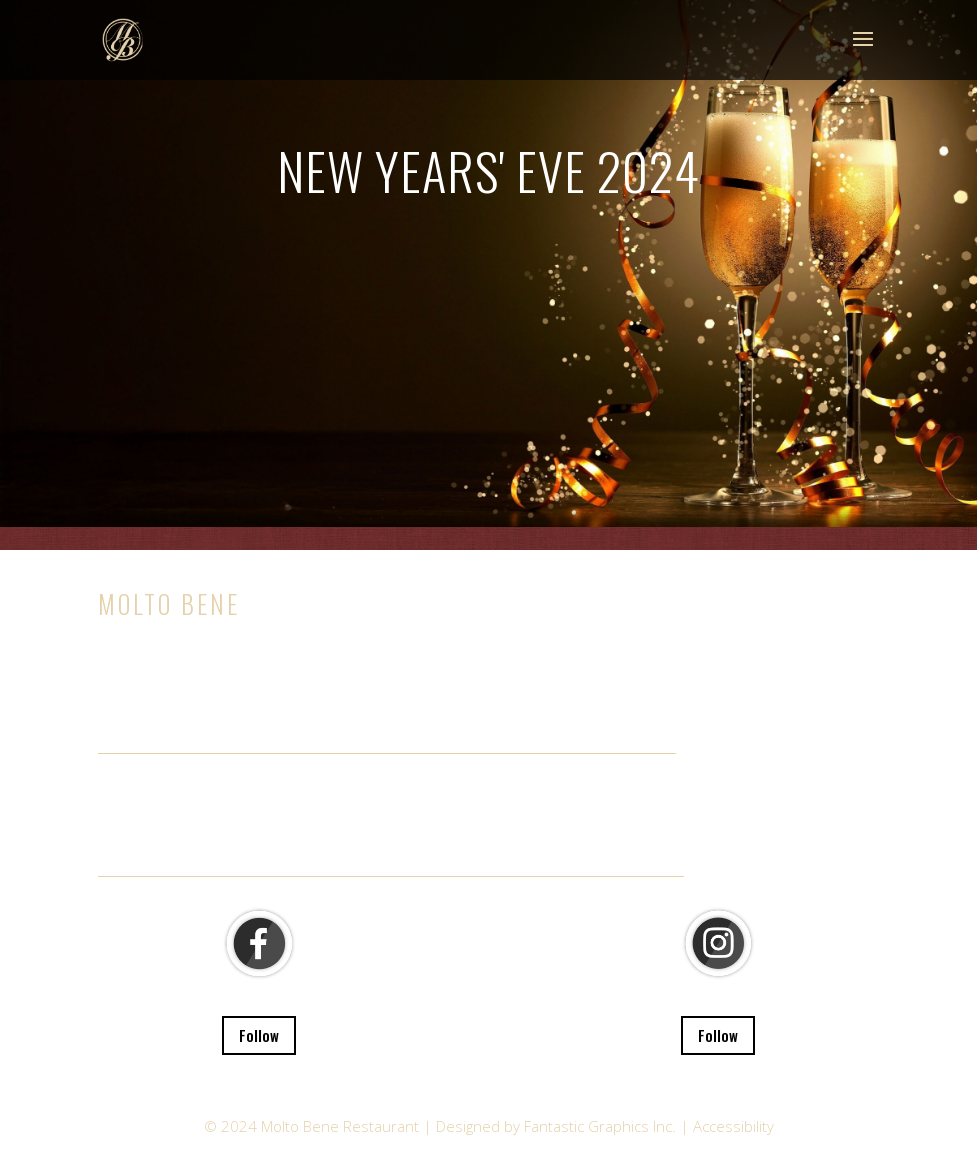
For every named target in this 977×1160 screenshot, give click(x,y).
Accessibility (733, 1126)
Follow (259, 1035)
